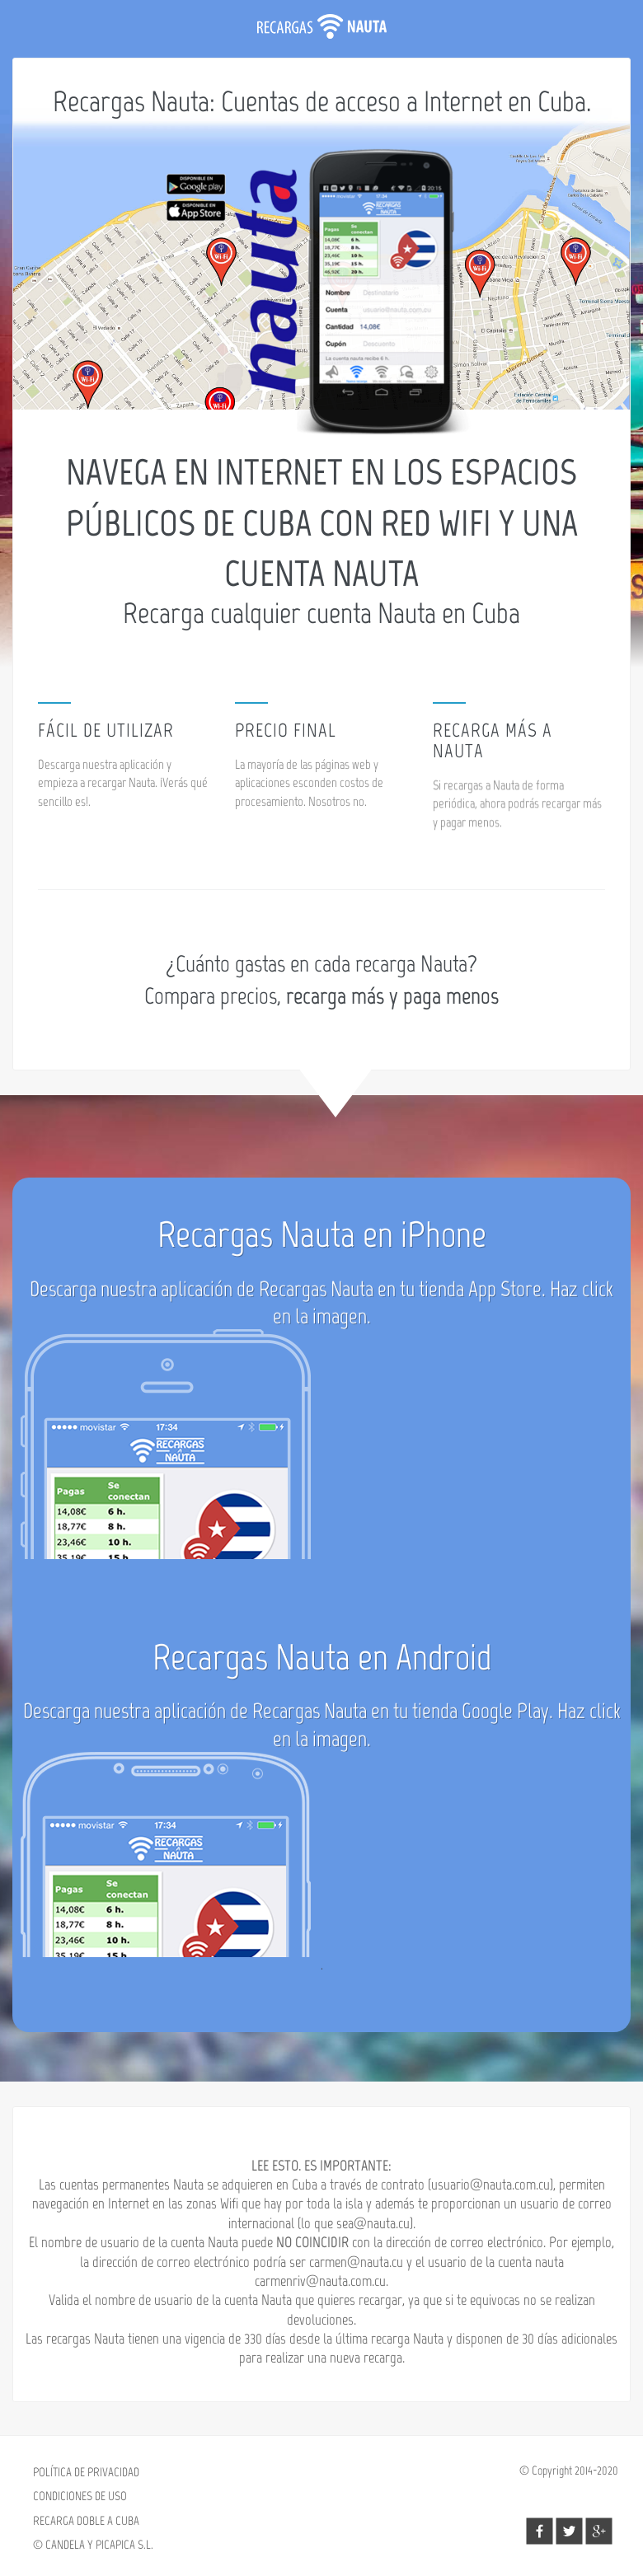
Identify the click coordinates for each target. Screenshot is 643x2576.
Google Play (505, 1719)
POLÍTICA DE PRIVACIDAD (86, 2472)
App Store (505, 1297)
